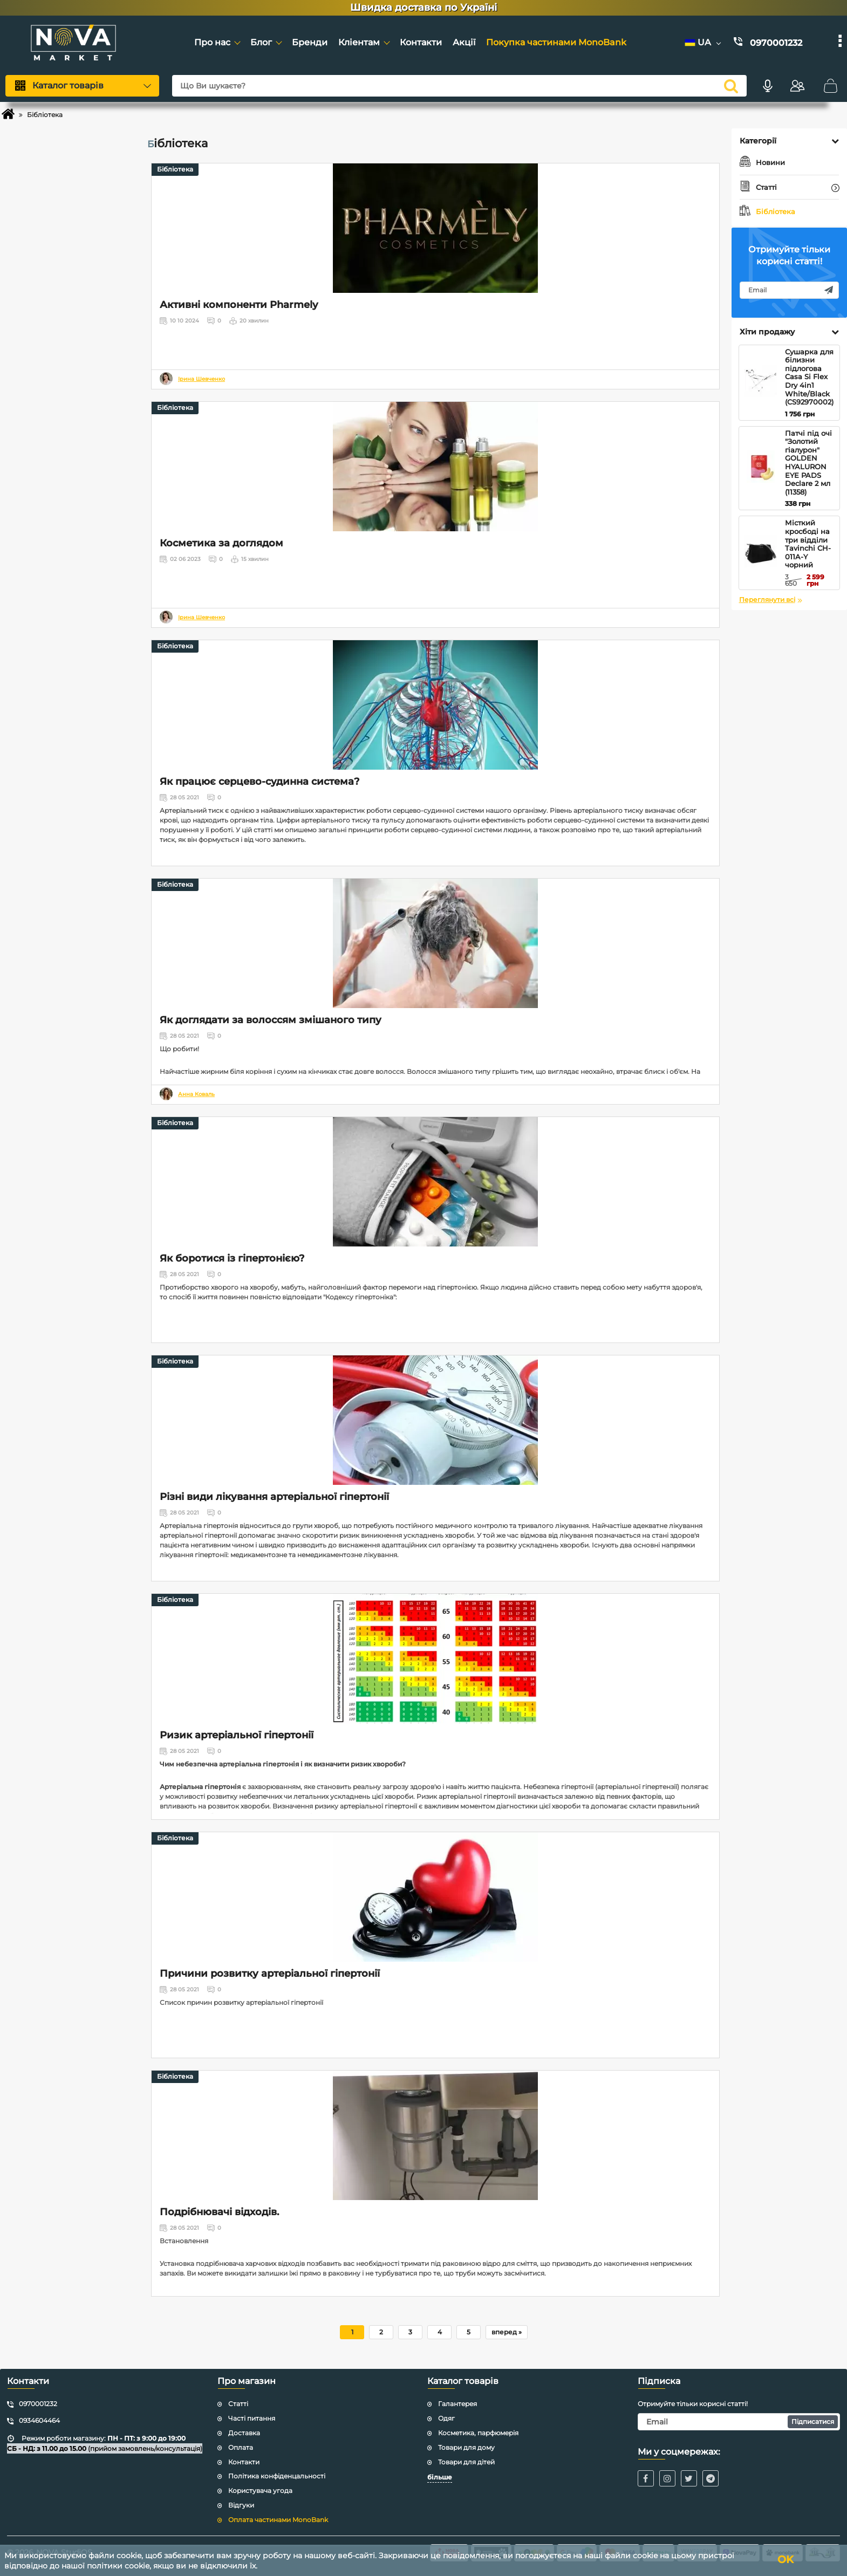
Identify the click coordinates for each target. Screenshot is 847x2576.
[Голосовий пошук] (763, 85)
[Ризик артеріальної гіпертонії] (435, 1658)
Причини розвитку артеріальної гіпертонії (270, 1973)
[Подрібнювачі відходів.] (435, 2135)
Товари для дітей (466, 2462)
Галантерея (457, 2404)
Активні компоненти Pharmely (239, 305)
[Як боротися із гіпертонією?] (435, 1181)
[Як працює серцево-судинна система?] (435, 705)
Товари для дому (466, 2447)
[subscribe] (789, 290)
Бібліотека (175, 169)
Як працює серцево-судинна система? (259, 781)
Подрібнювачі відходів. (219, 2212)
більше (439, 2477)
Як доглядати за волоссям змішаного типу (270, 1020)
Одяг (446, 2418)
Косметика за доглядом (221, 543)
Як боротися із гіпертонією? (232, 1258)
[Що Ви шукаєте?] (457, 86)
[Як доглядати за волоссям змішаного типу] (435, 943)
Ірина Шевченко (201, 379)
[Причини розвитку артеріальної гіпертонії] (435, 1897)
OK (790, 2560)
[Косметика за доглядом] (435, 466)
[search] (726, 85)
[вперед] (507, 2332)
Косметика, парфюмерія (478, 2433)
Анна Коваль (196, 1094)
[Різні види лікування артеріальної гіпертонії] (435, 1420)
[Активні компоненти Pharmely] (435, 228)
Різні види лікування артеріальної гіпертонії (274, 1497)
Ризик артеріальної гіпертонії (236, 1735)
